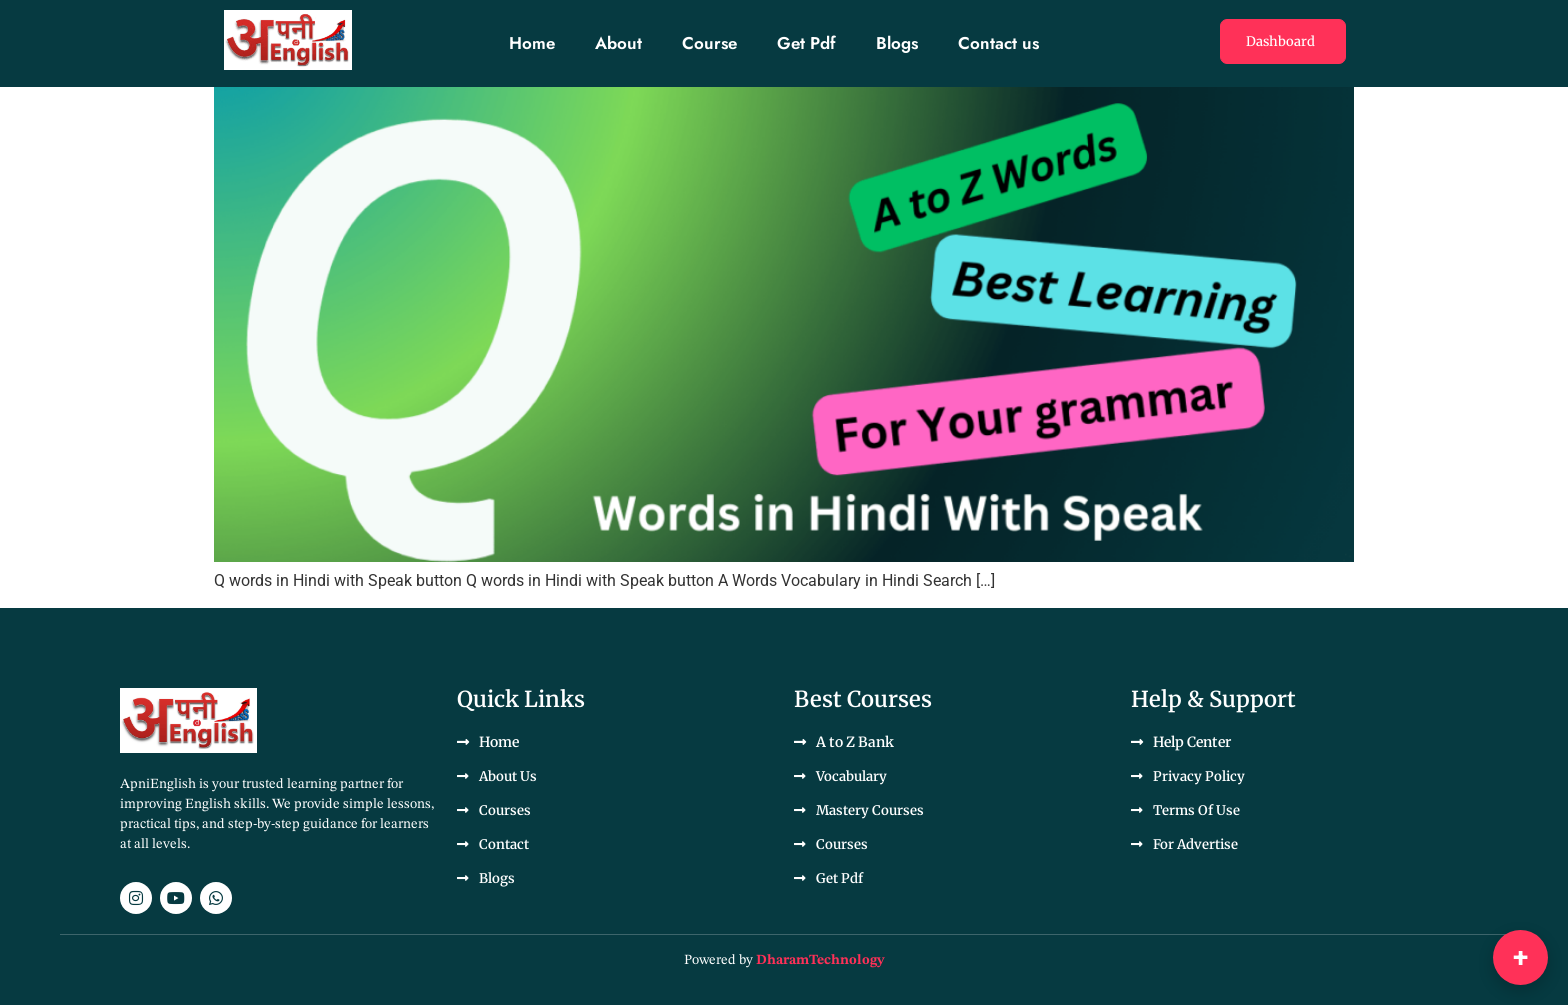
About (618, 43)
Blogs (897, 43)
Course (709, 43)
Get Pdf (806, 43)
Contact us (998, 43)
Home (532, 43)
